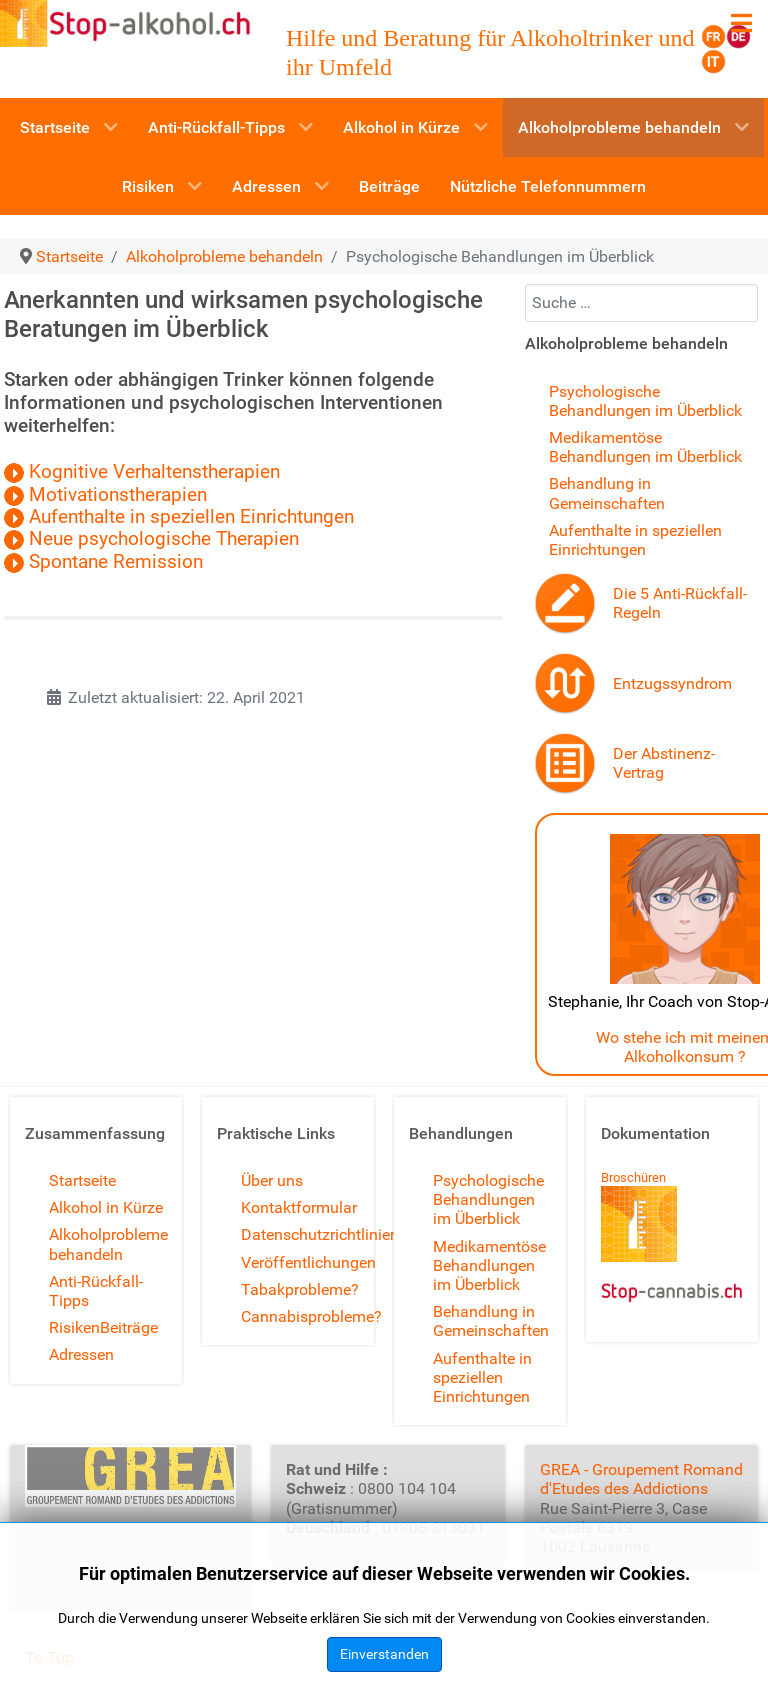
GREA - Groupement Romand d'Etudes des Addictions (641, 1479)
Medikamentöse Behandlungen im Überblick (645, 447)
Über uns (272, 1180)
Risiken (74, 1327)
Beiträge (129, 1327)
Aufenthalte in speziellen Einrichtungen (179, 517)
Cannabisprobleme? (311, 1316)
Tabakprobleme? (300, 1289)
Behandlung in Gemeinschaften (607, 493)
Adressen (81, 1354)
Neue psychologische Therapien (154, 539)
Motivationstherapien (105, 495)
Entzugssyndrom (672, 683)
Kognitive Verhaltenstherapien (142, 472)
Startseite (82, 1180)
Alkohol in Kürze (106, 1207)
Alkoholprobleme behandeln (108, 1244)
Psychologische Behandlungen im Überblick (645, 401)
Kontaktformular (299, 1207)
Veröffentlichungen (308, 1262)
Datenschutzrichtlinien (320, 1234)
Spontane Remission (116, 562)
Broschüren (633, 1177)
